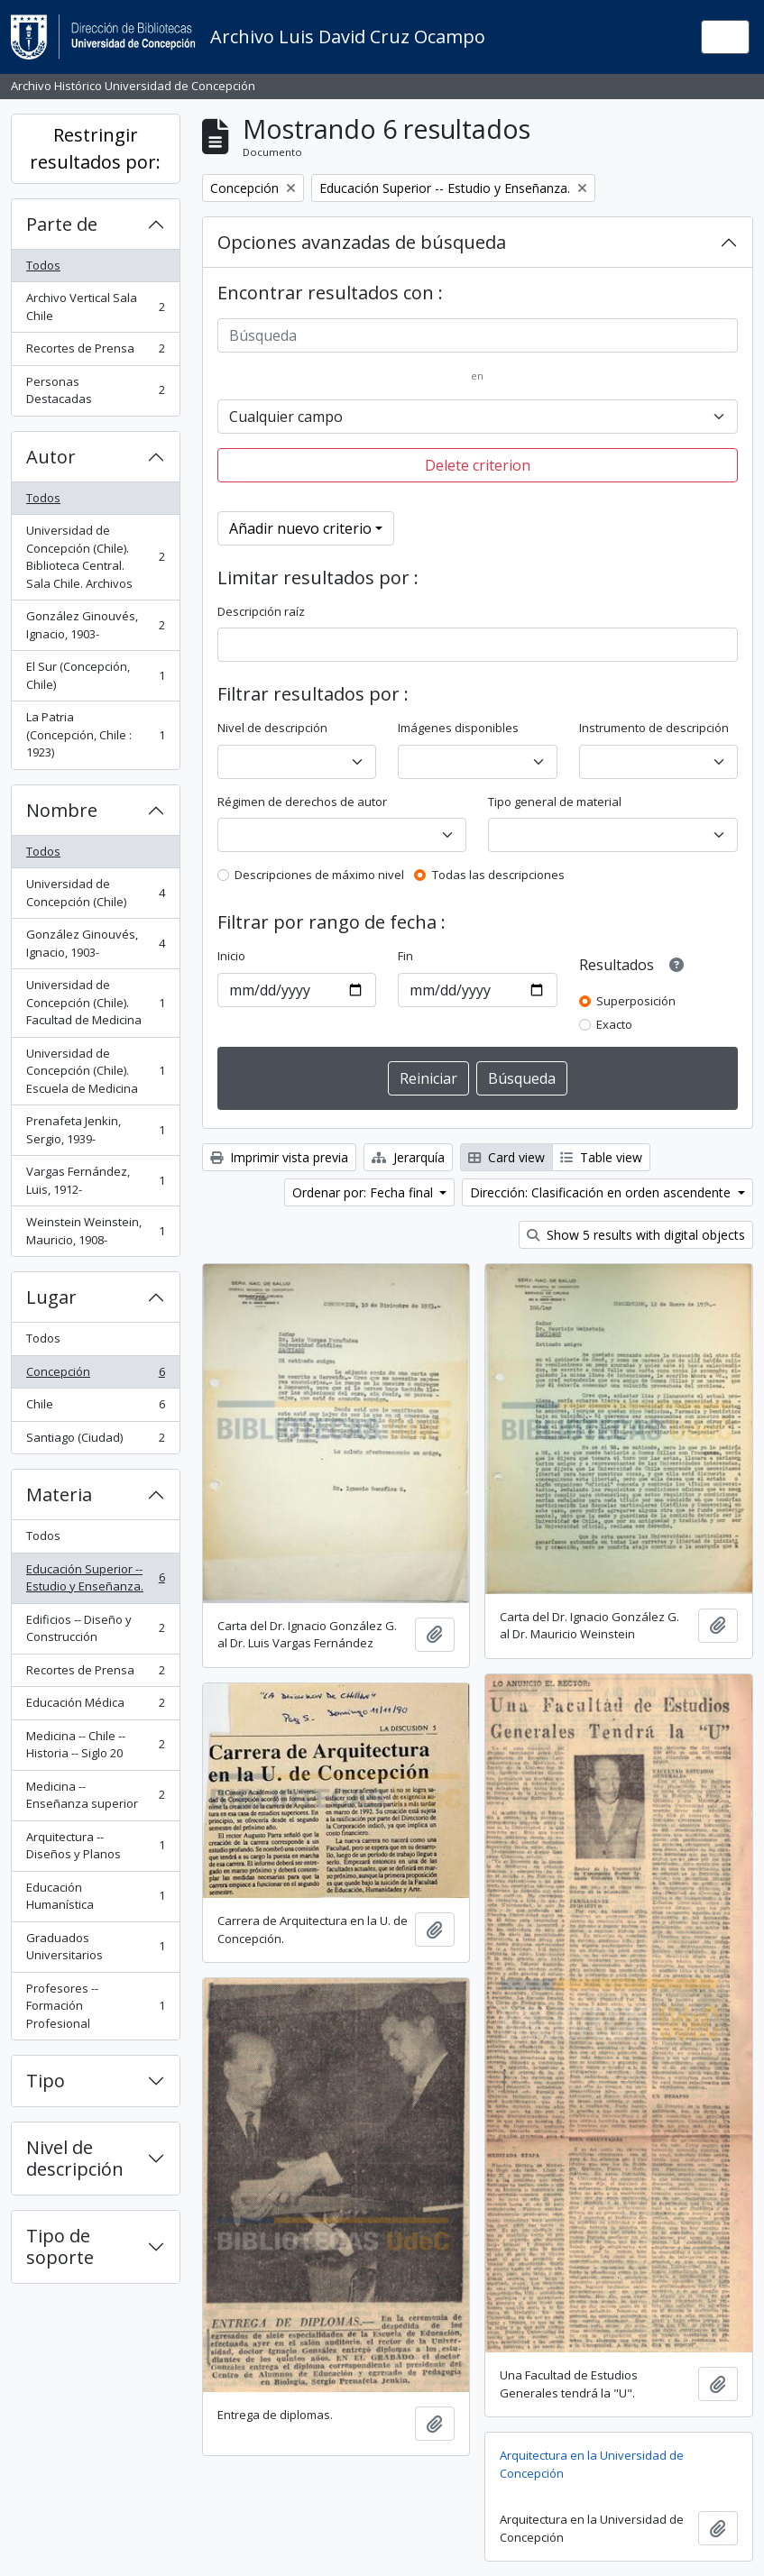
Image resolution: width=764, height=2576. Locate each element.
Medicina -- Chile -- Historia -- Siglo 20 (95, 1745)
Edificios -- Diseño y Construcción (95, 1628)
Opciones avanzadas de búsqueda (361, 242)
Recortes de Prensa (95, 352)
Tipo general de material (554, 801)
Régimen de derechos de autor (302, 801)
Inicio (231, 956)
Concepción (95, 1375)
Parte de (61, 224)
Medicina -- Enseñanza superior (95, 1795)
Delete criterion (477, 465)
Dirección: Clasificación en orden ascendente (602, 1192)
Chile (95, 1408)
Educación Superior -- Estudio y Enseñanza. (95, 1578)
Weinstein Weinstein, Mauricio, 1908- (95, 1231)
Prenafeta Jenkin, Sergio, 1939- (95, 1130)
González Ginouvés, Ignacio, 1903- (95, 625)
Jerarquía (408, 1157)
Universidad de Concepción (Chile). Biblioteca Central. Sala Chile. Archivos (95, 556)
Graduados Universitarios (95, 1947)
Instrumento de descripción (654, 728)
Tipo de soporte (60, 2246)
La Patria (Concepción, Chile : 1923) (95, 734)
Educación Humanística (95, 1896)
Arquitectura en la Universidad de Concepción (592, 2464)
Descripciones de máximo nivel (319, 874)
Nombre (61, 810)
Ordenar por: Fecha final (364, 1192)
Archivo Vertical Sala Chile (95, 306)
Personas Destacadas (95, 390)
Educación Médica (95, 1706)
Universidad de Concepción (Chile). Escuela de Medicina (95, 1070)
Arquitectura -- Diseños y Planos (95, 1846)
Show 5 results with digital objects (636, 1234)
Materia (59, 1494)
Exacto (614, 1024)
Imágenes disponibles (458, 728)
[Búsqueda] (477, 335)
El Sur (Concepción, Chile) (95, 675)
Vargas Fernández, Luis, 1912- (95, 1180)
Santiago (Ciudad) (95, 1441)
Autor (51, 457)
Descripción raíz (261, 611)
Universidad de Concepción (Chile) (95, 892)
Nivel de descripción (75, 2158)
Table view (601, 1157)
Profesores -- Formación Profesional (95, 2005)
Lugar (51, 1297)
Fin (405, 956)
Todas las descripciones (498, 874)
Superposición (636, 1001)
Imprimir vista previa (279, 1157)
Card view (506, 1157)
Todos (43, 265)
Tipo (45, 2080)
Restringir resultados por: (95, 148)
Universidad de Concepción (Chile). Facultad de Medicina (95, 1002)
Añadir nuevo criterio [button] (300, 528)
